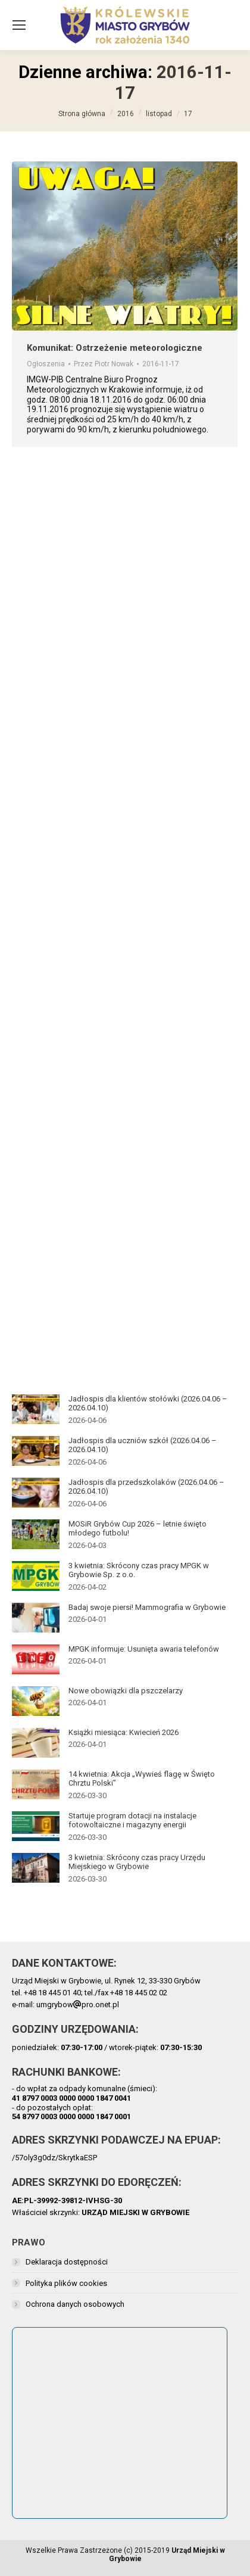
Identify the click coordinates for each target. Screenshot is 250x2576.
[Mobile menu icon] (19, 25)
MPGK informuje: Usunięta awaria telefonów (143, 1648)
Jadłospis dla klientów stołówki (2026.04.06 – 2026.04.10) (147, 1403)
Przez (103, 364)
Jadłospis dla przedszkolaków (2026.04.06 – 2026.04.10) (146, 1487)
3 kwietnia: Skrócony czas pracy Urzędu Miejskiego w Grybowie (136, 1862)
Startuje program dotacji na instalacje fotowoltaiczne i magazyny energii (132, 1820)
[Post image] (36, 1409)
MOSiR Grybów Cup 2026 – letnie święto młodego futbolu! (137, 1528)
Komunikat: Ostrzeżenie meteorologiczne (114, 347)
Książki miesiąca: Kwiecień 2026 (123, 1732)
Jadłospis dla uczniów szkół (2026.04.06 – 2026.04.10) (142, 1445)
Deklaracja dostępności (67, 2261)
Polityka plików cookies (66, 2283)
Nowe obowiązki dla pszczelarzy (125, 1690)
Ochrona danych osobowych (75, 2304)
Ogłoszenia (46, 364)
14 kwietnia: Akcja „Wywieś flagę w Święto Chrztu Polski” (141, 1779)
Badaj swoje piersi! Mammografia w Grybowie (147, 1607)
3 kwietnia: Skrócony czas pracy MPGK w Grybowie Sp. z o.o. (138, 1570)
